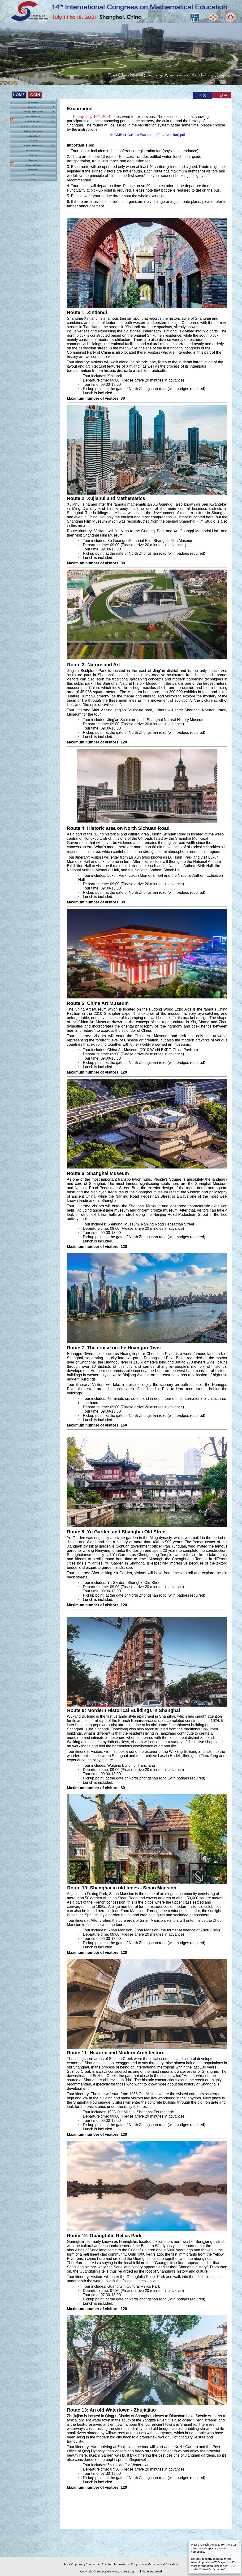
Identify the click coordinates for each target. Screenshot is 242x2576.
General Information (33, 145)
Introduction (33, 102)
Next (237, 52)
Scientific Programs (33, 121)
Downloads (33, 169)
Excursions (33, 140)
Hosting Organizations (33, 111)
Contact (33, 174)
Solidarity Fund (32, 136)
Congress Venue (33, 150)
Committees (33, 107)
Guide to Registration (33, 131)
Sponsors (33, 160)
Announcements (33, 116)
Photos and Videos (33, 165)
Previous (4, 52)
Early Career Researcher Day (33, 126)
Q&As (33, 179)
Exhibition (33, 155)
